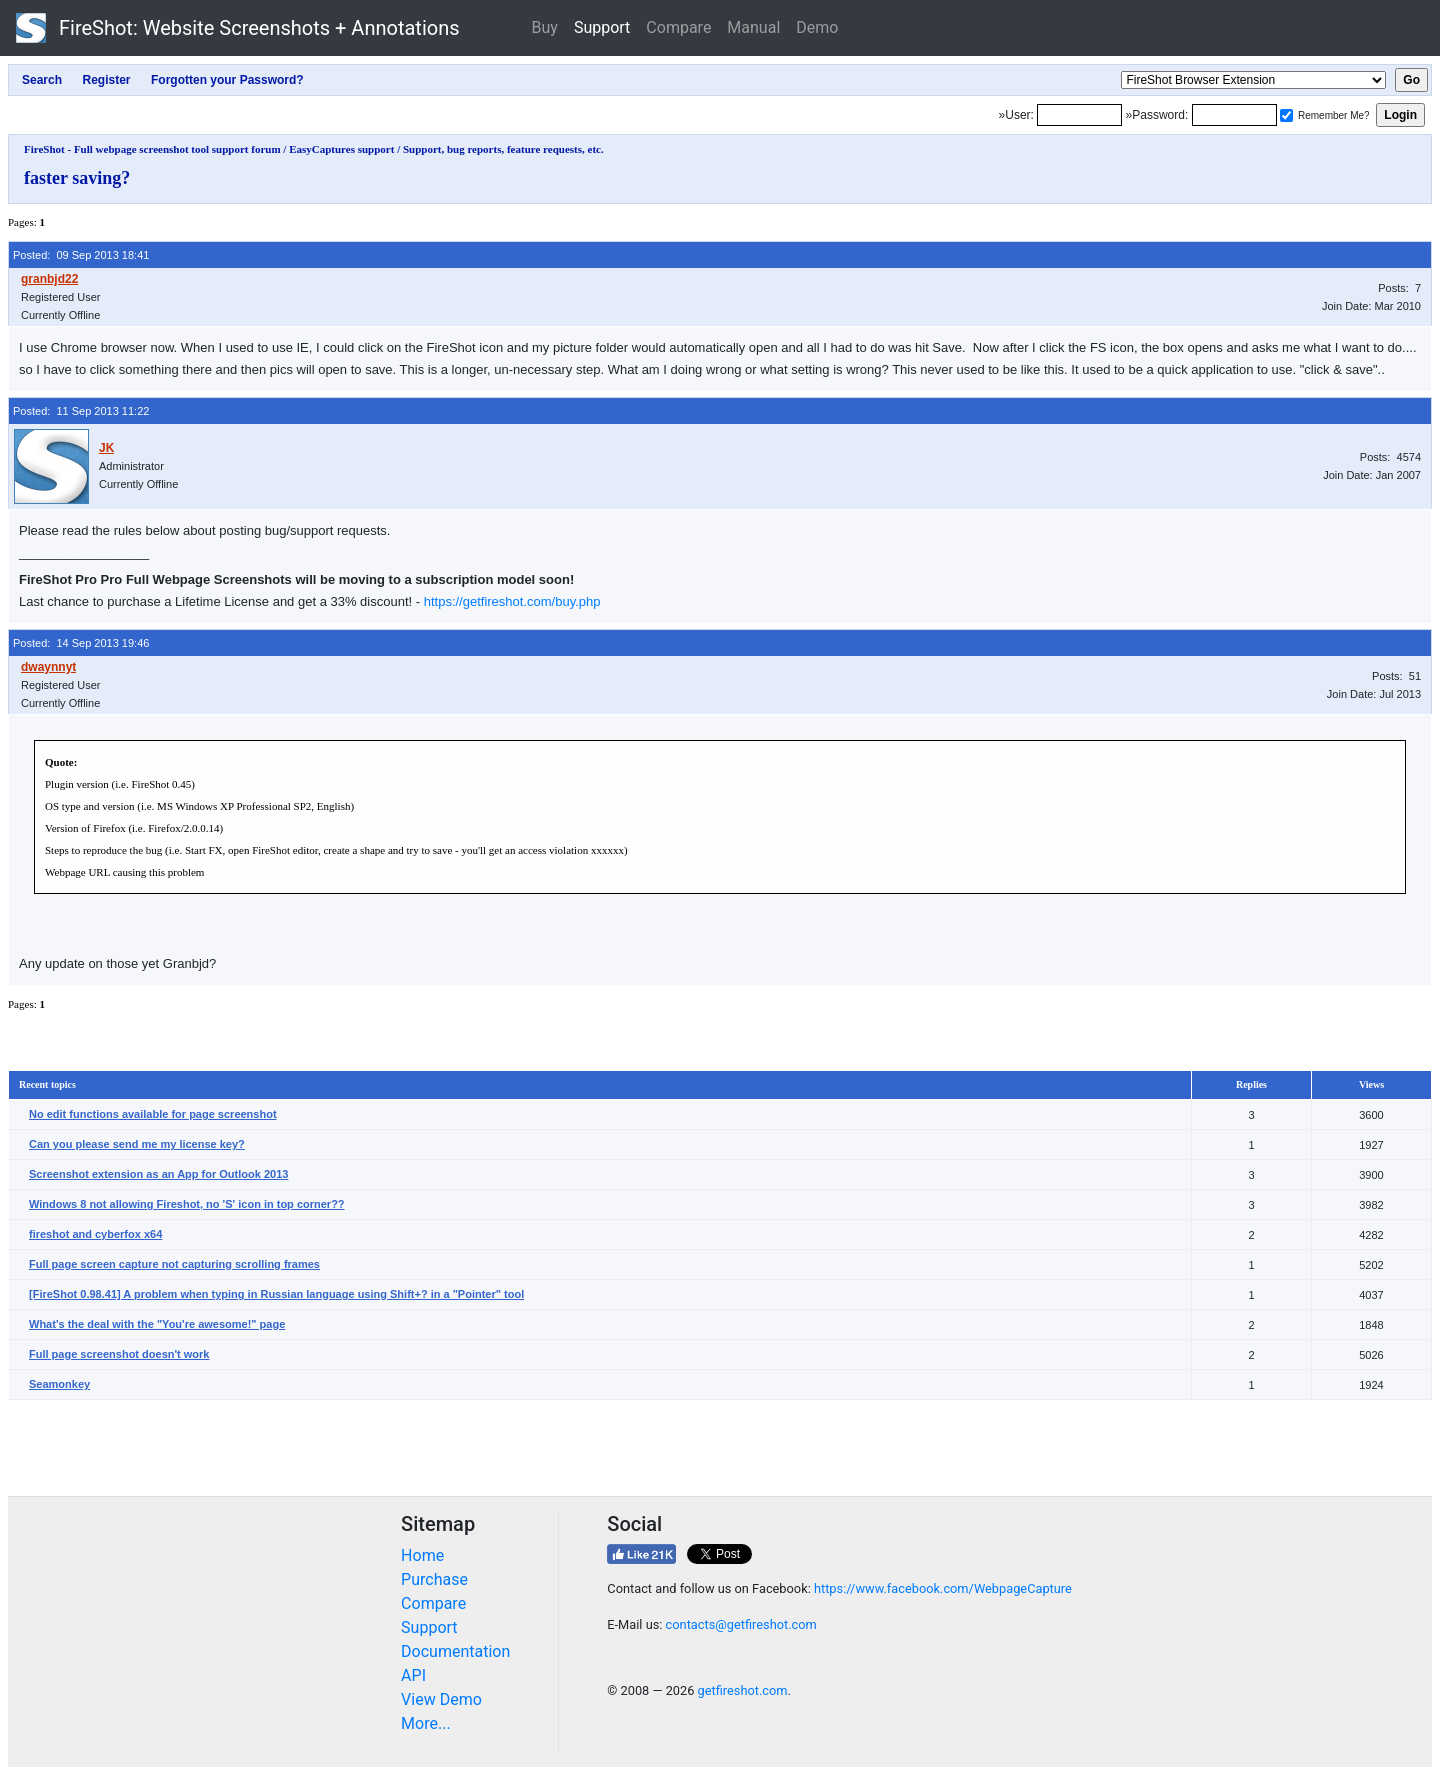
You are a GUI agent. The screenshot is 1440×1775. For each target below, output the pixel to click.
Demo (817, 27)
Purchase (434, 1579)
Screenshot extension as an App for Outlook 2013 (158, 1174)
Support (602, 27)
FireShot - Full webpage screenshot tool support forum (152, 149)
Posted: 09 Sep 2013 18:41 (81, 255)
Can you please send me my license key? (137, 1144)
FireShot (238, 28)
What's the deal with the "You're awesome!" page (157, 1324)
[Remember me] (1286, 115)
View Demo (441, 1699)
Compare (678, 27)
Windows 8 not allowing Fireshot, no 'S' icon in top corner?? (187, 1204)
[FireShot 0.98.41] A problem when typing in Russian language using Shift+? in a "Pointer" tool (276, 1294)
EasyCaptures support (341, 149)
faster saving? (77, 178)
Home (422, 1555)
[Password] (1234, 115)
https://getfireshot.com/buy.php (512, 601)
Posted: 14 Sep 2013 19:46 (81, 643)
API (413, 1675)
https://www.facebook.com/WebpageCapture (943, 1588)
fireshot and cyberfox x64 (95, 1234)
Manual (753, 27)
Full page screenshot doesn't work (119, 1354)
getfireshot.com (743, 1690)
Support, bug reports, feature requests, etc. (503, 149)
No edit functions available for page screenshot (153, 1114)
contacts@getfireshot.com (741, 1624)
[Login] (1079, 115)
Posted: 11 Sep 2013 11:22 (81, 411)
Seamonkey (59, 1384)
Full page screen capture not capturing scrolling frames (174, 1264)
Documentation (455, 1651)
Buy (545, 27)
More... (426, 1723)
